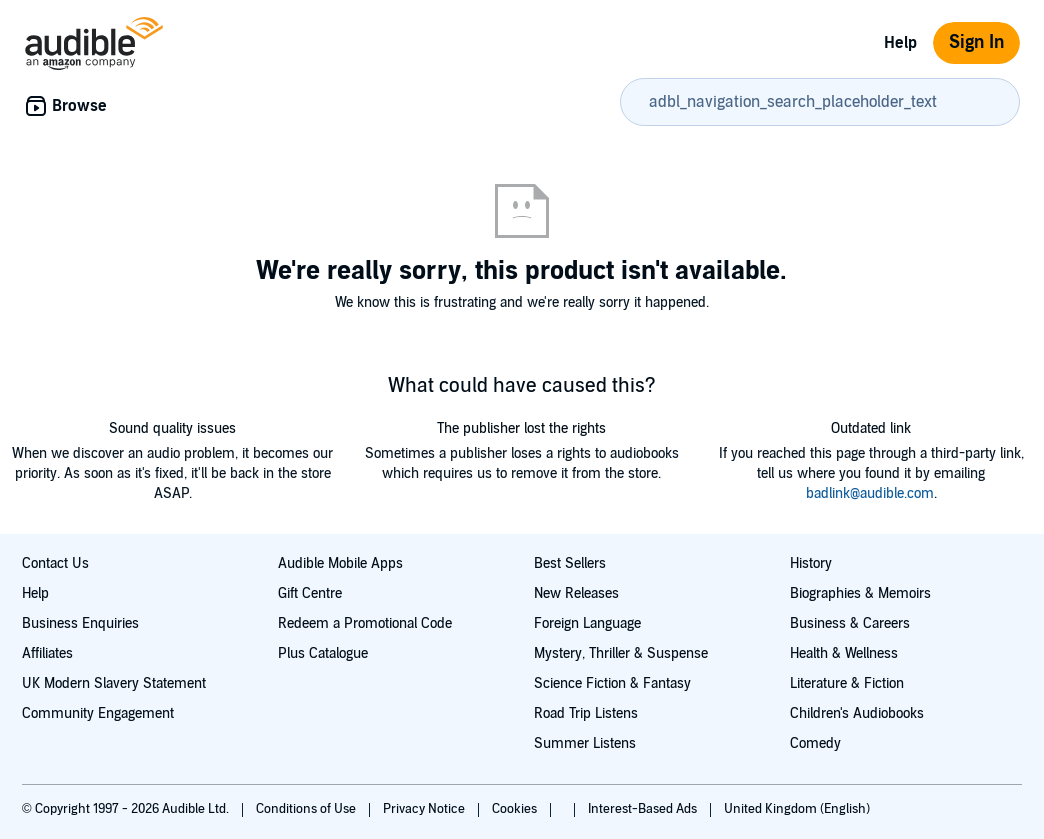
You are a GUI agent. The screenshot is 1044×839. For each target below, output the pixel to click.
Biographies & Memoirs (860, 593)
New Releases (576, 593)
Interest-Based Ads (644, 809)
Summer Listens (585, 743)
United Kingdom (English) (797, 809)
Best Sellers (570, 563)
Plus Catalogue (323, 653)
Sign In (976, 42)
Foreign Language (587, 623)
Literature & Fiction (847, 683)
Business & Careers (850, 623)
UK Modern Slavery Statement (114, 683)
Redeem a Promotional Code (365, 623)
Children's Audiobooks (857, 713)
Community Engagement (98, 713)
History (811, 563)
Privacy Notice (425, 809)
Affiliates (47, 653)
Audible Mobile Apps (340, 563)
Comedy (815, 743)
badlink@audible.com (870, 493)
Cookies (516, 809)
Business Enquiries (80, 623)
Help (900, 43)
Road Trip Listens (586, 713)
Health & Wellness (844, 653)
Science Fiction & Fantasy (612, 683)
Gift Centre (310, 593)
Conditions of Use (307, 809)
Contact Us (55, 563)
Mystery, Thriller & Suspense (621, 653)
